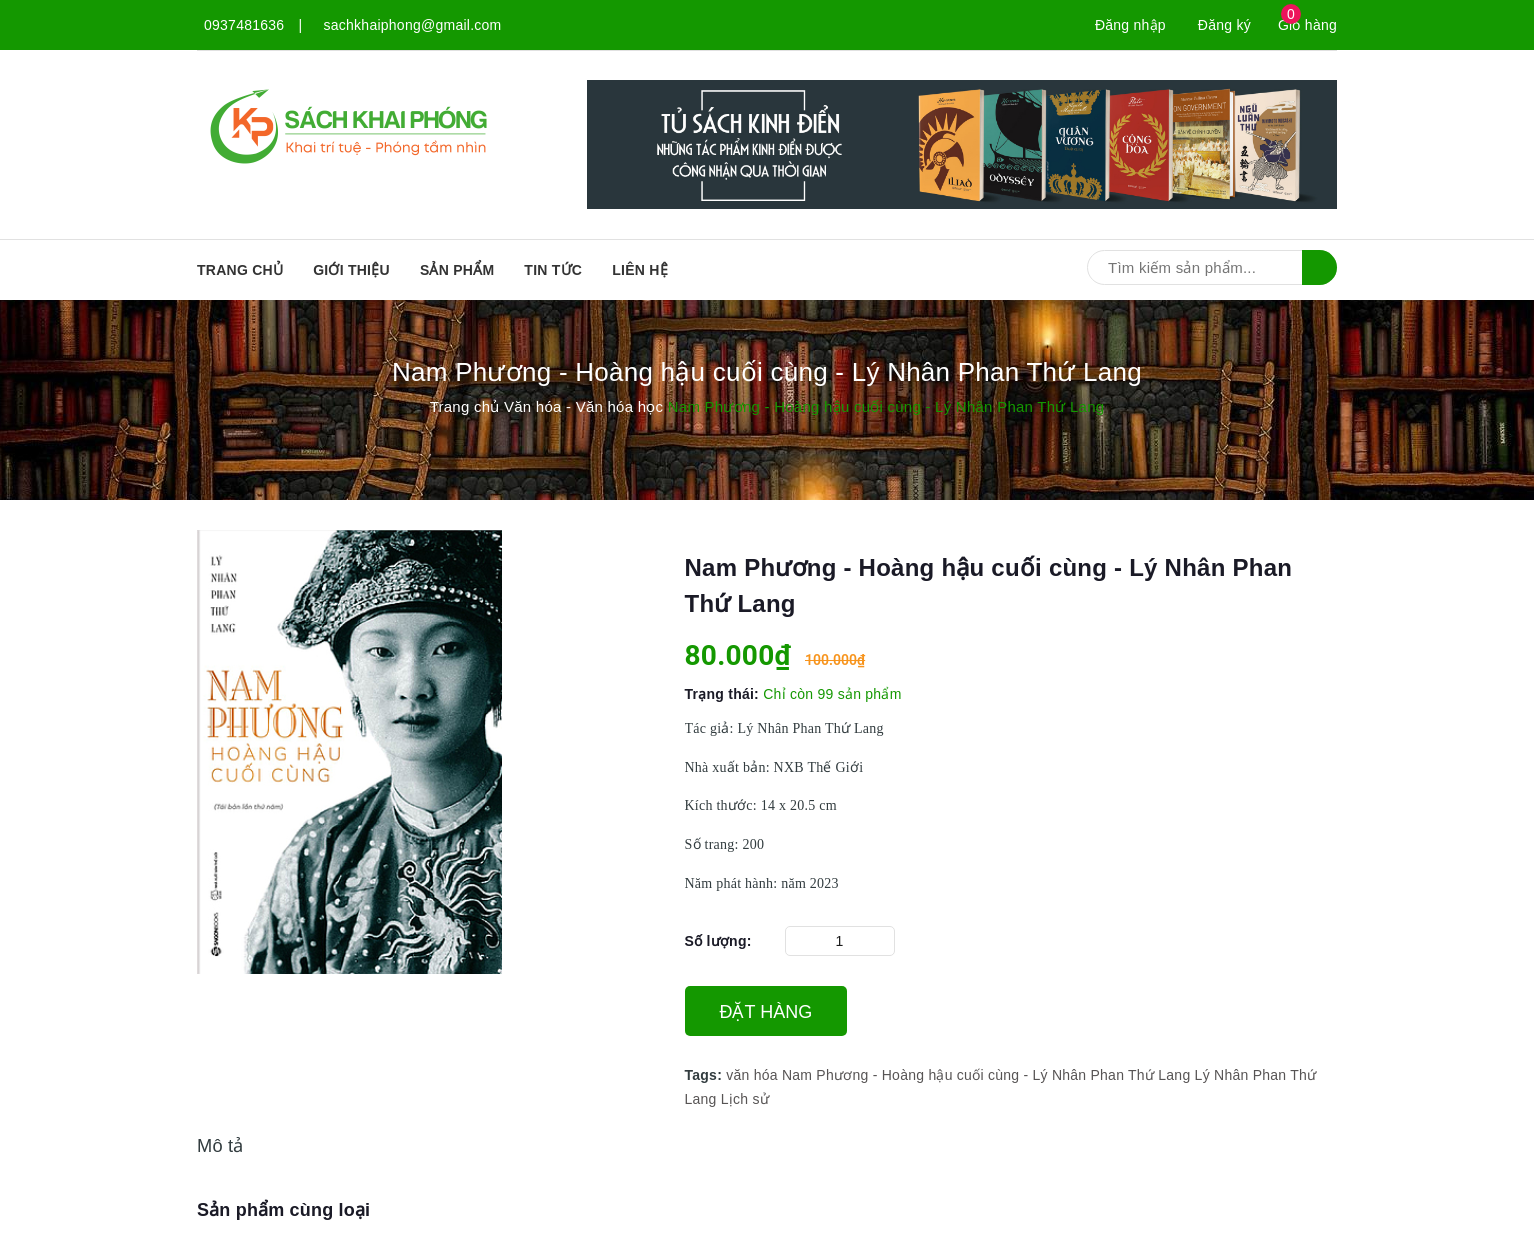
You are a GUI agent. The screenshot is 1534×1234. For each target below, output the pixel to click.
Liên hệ (640, 270)
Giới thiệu (351, 270)
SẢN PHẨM (457, 270)
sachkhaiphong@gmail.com (413, 25)
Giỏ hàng (1307, 25)
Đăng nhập (1130, 25)
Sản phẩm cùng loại (283, 1210)
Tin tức (553, 270)
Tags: (706, 1075)
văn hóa (752, 1075)
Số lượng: (718, 941)
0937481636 (244, 25)
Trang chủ (240, 270)
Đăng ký (1224, 25)
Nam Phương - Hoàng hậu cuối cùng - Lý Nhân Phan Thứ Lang (986, 1075)
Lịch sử (745, 1099)
